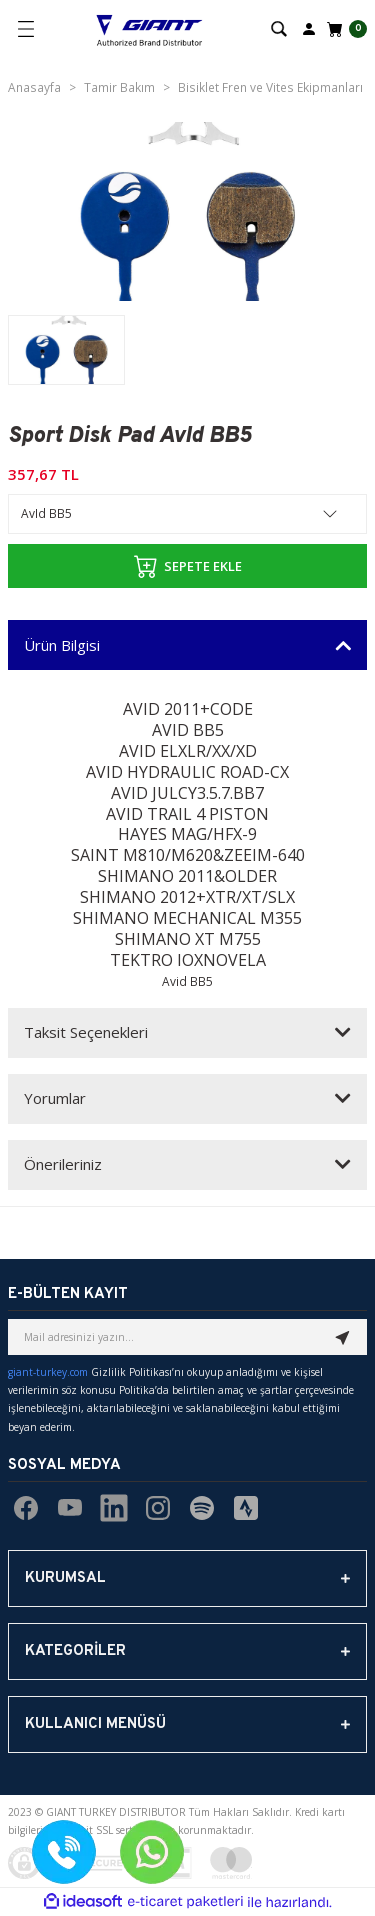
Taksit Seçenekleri (86, 1032)
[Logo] (149, 29)
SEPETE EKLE (188, 566)
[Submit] (343, 1337)
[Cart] (345, 29)
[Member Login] (309, 28)
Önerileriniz (63, 1164)
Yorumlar (55, 1098)
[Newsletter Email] (187, 1337)
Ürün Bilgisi (62, 645)
